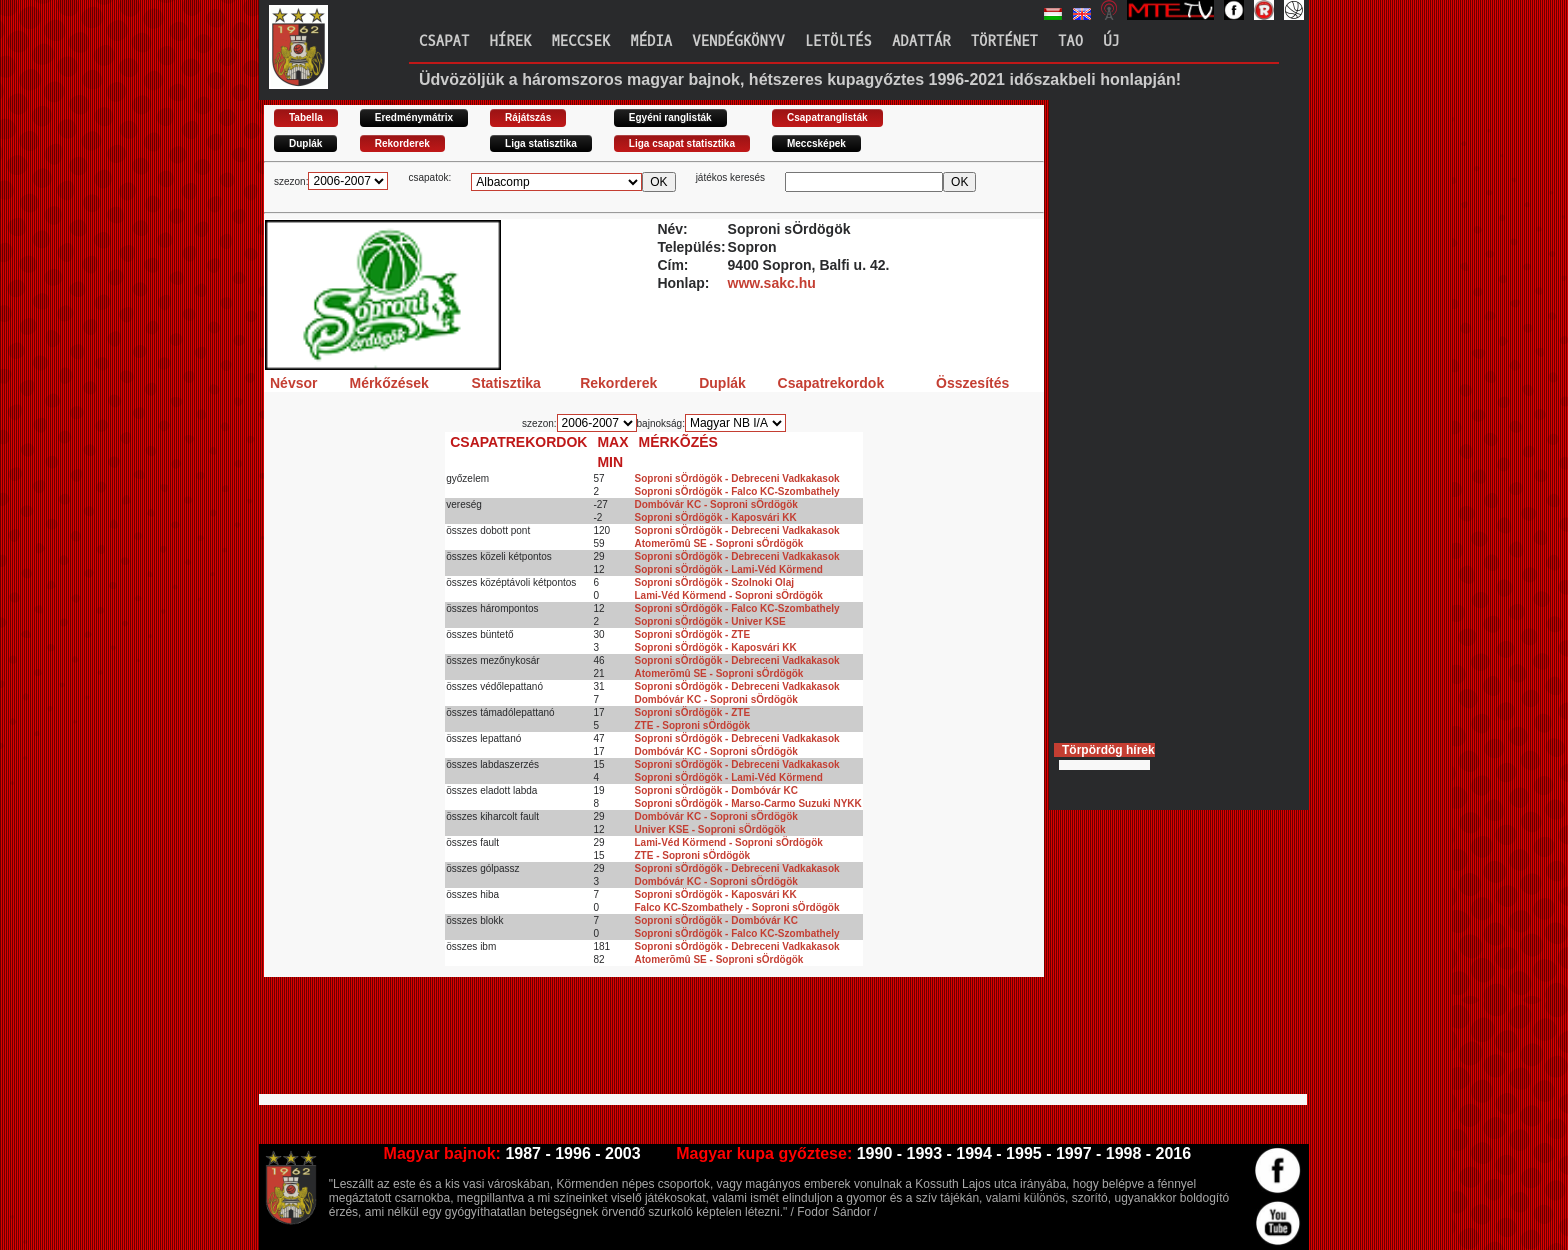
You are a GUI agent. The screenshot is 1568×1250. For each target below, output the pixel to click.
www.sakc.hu (772, 283)
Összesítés (972, 383)
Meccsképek (816, 143)
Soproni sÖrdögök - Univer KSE (710, 621)
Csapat (444, 41)
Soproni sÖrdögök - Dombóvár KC (716, 790)
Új (1111, 41)
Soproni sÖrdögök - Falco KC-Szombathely (737, 491)
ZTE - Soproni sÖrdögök (693, 725)
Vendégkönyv (738, 41)
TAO (1070, 41)
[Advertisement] (628, 1044)
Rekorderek (402, 143)
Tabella (306, 117)
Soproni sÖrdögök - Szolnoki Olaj (714, 582)
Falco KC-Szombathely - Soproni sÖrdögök (737, 907)
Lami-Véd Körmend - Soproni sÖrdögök (729, 595)
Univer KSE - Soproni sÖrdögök (710, 829)
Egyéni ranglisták (670, 117)
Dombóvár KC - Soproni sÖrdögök (716, 504)
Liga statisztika (541, 143)
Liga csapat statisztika (682, 143)
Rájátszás (528, 117)
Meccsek (580, 41)
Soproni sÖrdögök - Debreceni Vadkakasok (737, 478)
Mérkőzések (388, 383)
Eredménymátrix (414, 117)
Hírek (510, 41)
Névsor (293, 383)
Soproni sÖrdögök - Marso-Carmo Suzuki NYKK (748, 803)
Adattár (921, 41)
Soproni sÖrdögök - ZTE (693, 634)
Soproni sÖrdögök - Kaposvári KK (716, 517)
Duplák (305, 143)
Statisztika (506, 383)
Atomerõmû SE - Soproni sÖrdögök (719, 543)
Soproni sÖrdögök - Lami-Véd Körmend (729, 569)
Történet (1004, 41)
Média (651, 41)
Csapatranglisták (827, 117)
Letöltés (838, 41)
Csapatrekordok (831, 383)
